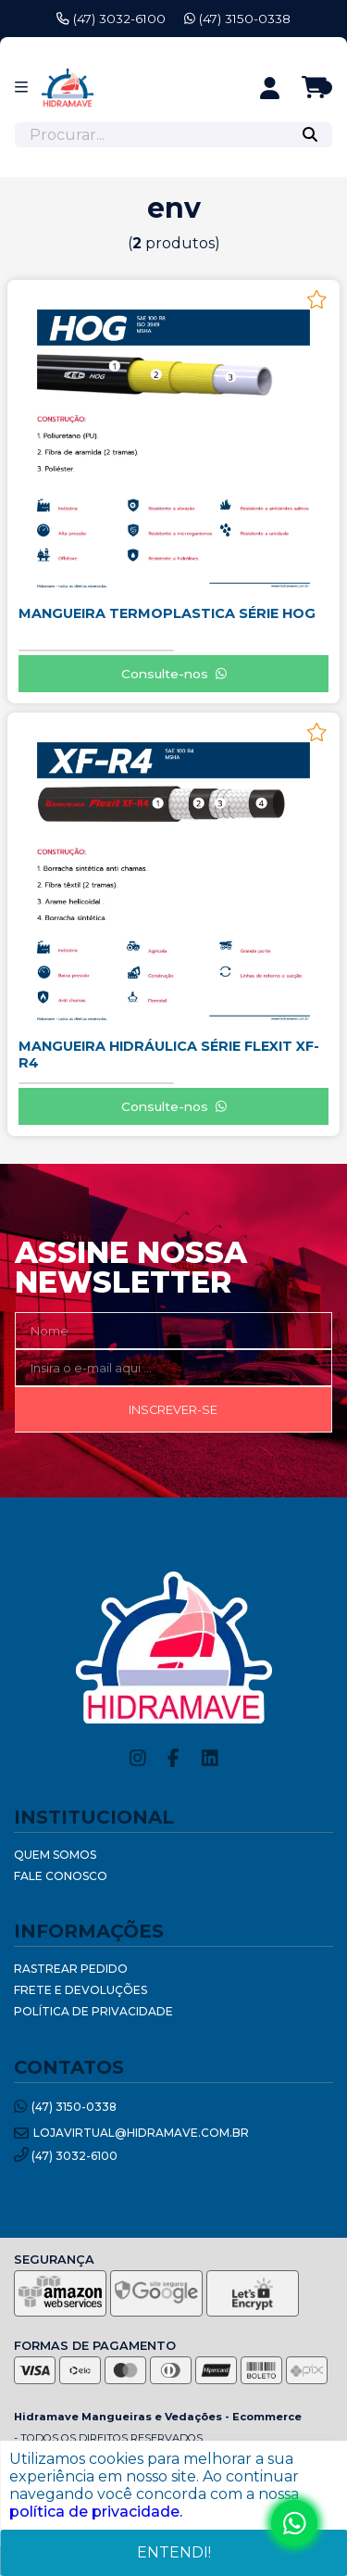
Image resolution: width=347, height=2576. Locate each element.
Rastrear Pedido (71, 1969)
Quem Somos (55, 1855)
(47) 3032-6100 (111, 18)
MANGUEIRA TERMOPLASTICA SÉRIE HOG (167, 613)
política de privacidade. (95, 2511)
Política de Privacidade (93, 2011)
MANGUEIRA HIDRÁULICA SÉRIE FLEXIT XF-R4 (169, 1054)
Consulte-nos (174, 673)
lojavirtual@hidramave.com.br (131, 2133)
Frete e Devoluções (80, 1990)
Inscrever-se (173, 1410)
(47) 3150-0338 (237, 18)
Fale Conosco (60, 1876)
